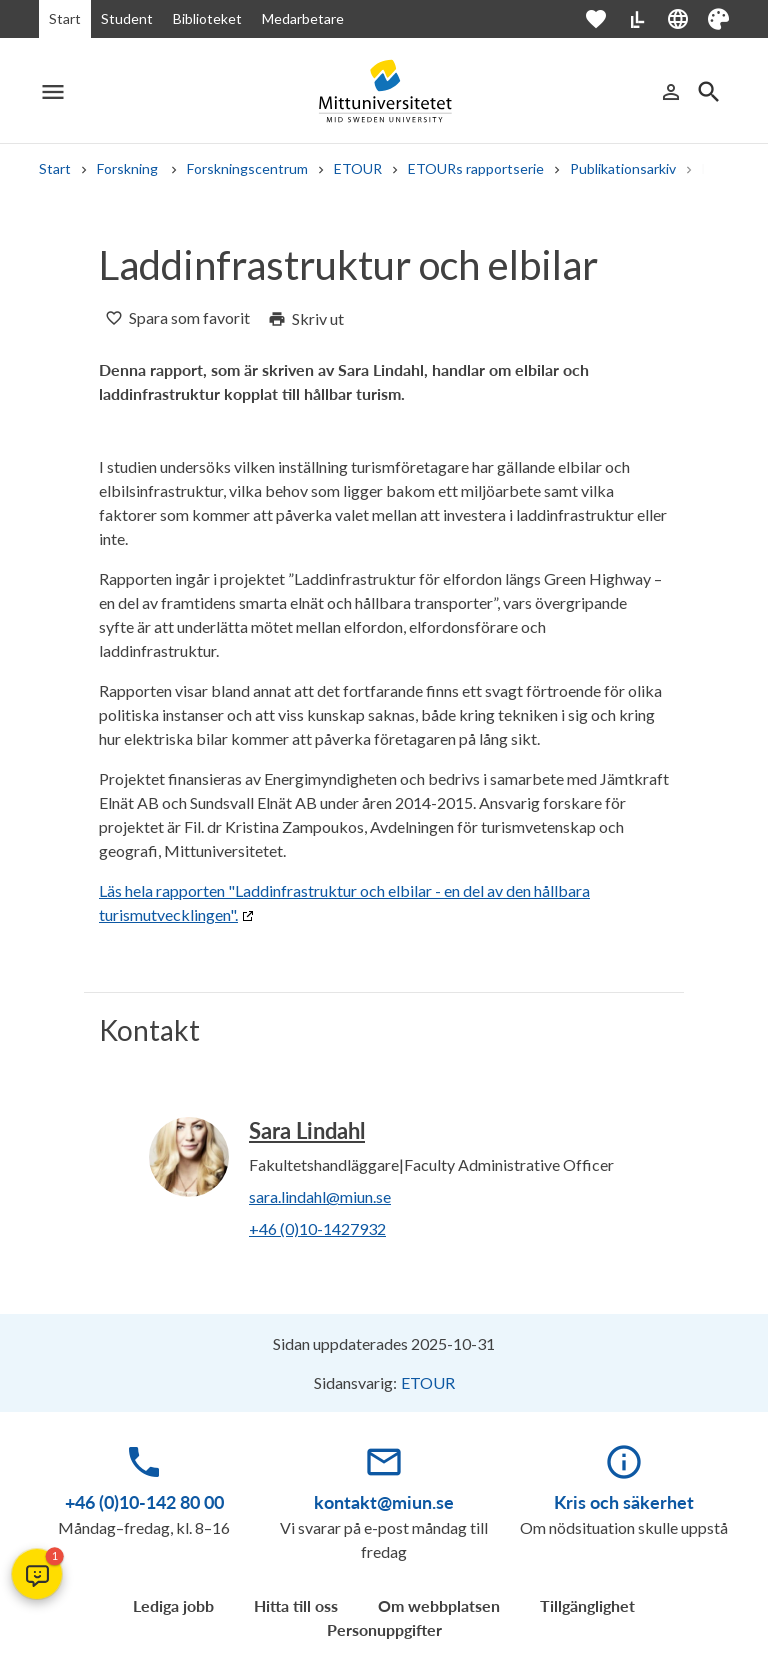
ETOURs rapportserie (476, 168)
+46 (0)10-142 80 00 (144, 1502)
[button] (37, 1574)
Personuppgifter (384, 1629)
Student (127, 18)
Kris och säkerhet (624, 1502)
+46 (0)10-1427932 (317, 1228)
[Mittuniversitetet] (384, 91)
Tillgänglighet (587, 1605)
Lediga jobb (173, 1605)
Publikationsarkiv (623, 168)
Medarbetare (303, 18)
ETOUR (358, 168)
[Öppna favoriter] (606, 19)
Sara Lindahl (307, 1130)
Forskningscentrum (247, 168)
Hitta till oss (296, 1605)
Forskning (129, 168)
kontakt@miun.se (384, 1502)
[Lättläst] (637, 19)
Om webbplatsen (439, 1605)
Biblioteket (207, 18)
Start (65, 18)
